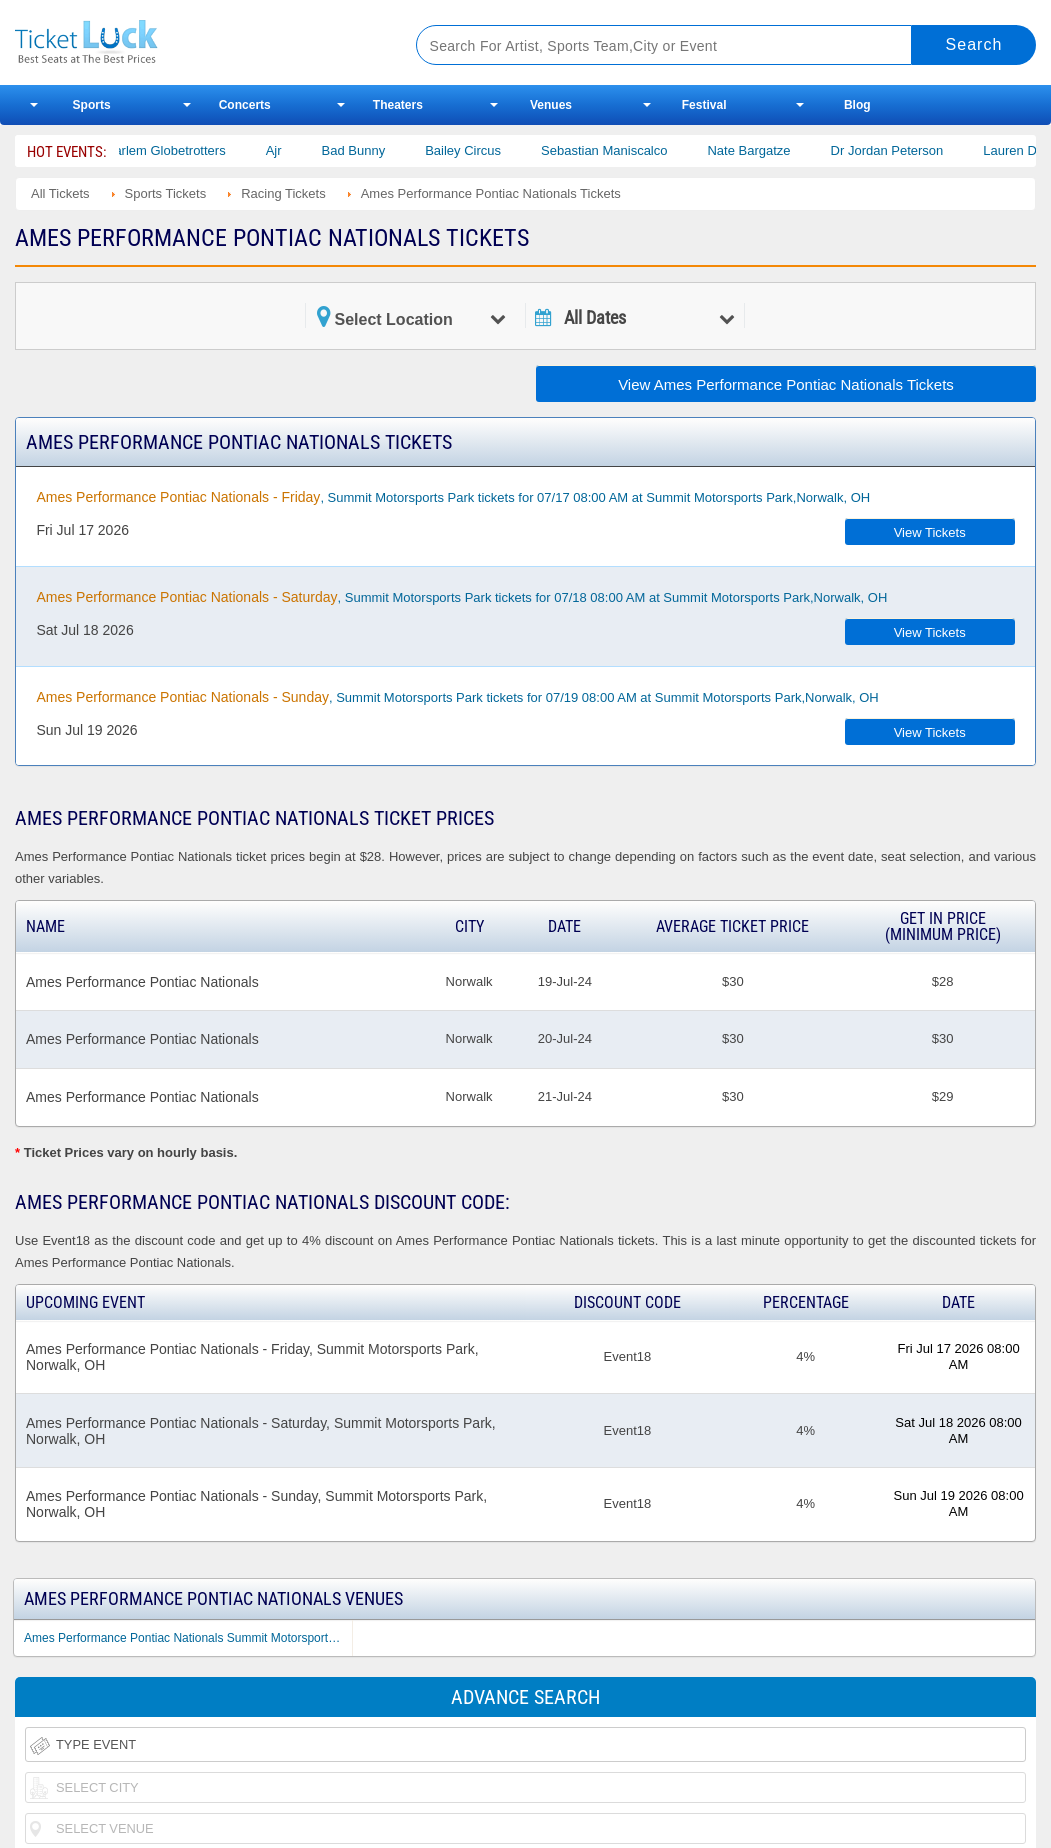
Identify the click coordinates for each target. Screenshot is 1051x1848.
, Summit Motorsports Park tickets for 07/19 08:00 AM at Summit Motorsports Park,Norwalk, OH (457, 697)
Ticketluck (193, 42)
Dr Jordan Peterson (901, 150)
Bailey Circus (478, 150)
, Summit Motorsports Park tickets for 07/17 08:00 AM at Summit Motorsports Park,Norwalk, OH (453, 497)
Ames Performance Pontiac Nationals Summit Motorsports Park (188, 1638)
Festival (704, 105)
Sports (92, 105)
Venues (551, 105)
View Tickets (930, 532)
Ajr (288, 150)
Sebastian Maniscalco (618, 150)
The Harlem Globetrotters (166, 150)
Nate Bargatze (763, 150)
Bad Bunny (368, 150)
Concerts (245, 105)
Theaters (398, 105)
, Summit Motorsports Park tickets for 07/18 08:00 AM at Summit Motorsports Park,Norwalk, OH (461, 597)
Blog (857, 105)
